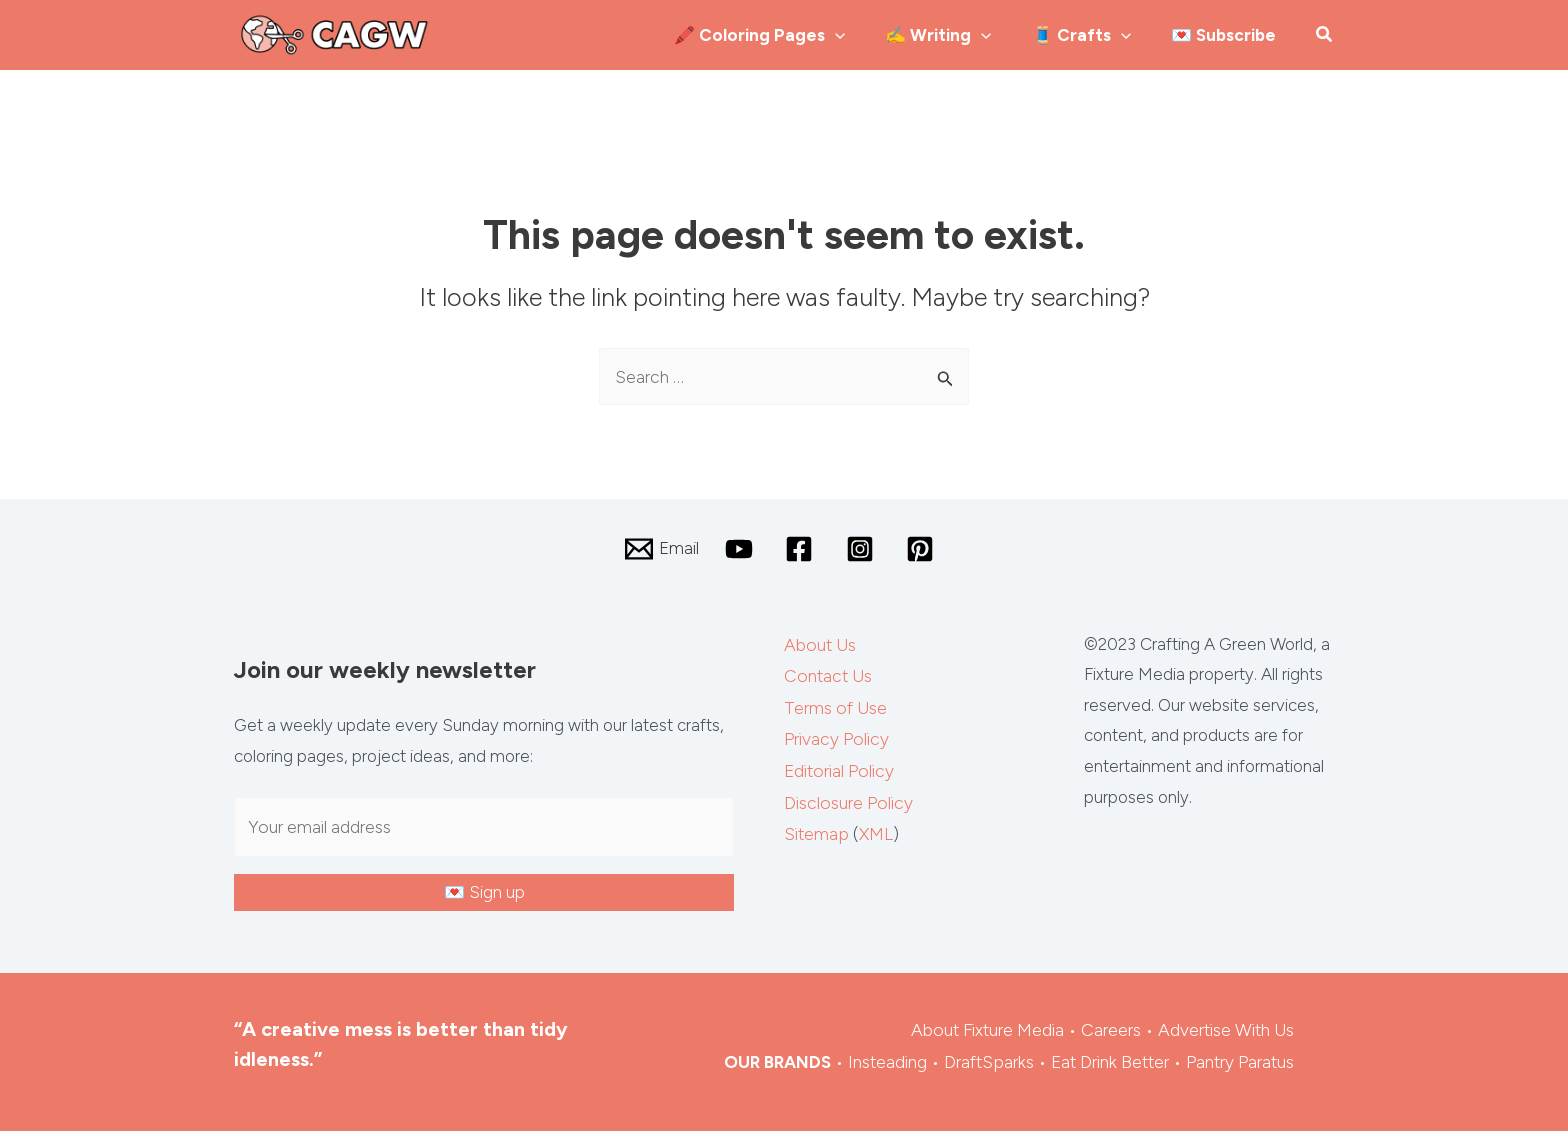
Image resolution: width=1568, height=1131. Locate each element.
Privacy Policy (834, 735)
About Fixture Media (991, 1027)
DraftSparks (991, 1057)
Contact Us (826, 673)
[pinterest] (920, 548)
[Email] (661, 548)
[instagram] (860, 548)
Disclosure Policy (846, 796)
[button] (1325, 37)
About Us (819, 643)
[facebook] (801, 548)
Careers (1113, 1027)
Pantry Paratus (1241, 1057)
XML (875, 826)
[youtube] (741, 548)
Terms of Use (835, 704)
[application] (907, 35)
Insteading (890, 1057)
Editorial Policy (837, 765)
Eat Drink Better (1112, 1057)
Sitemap (816, 826)
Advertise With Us (1227, 1027)
